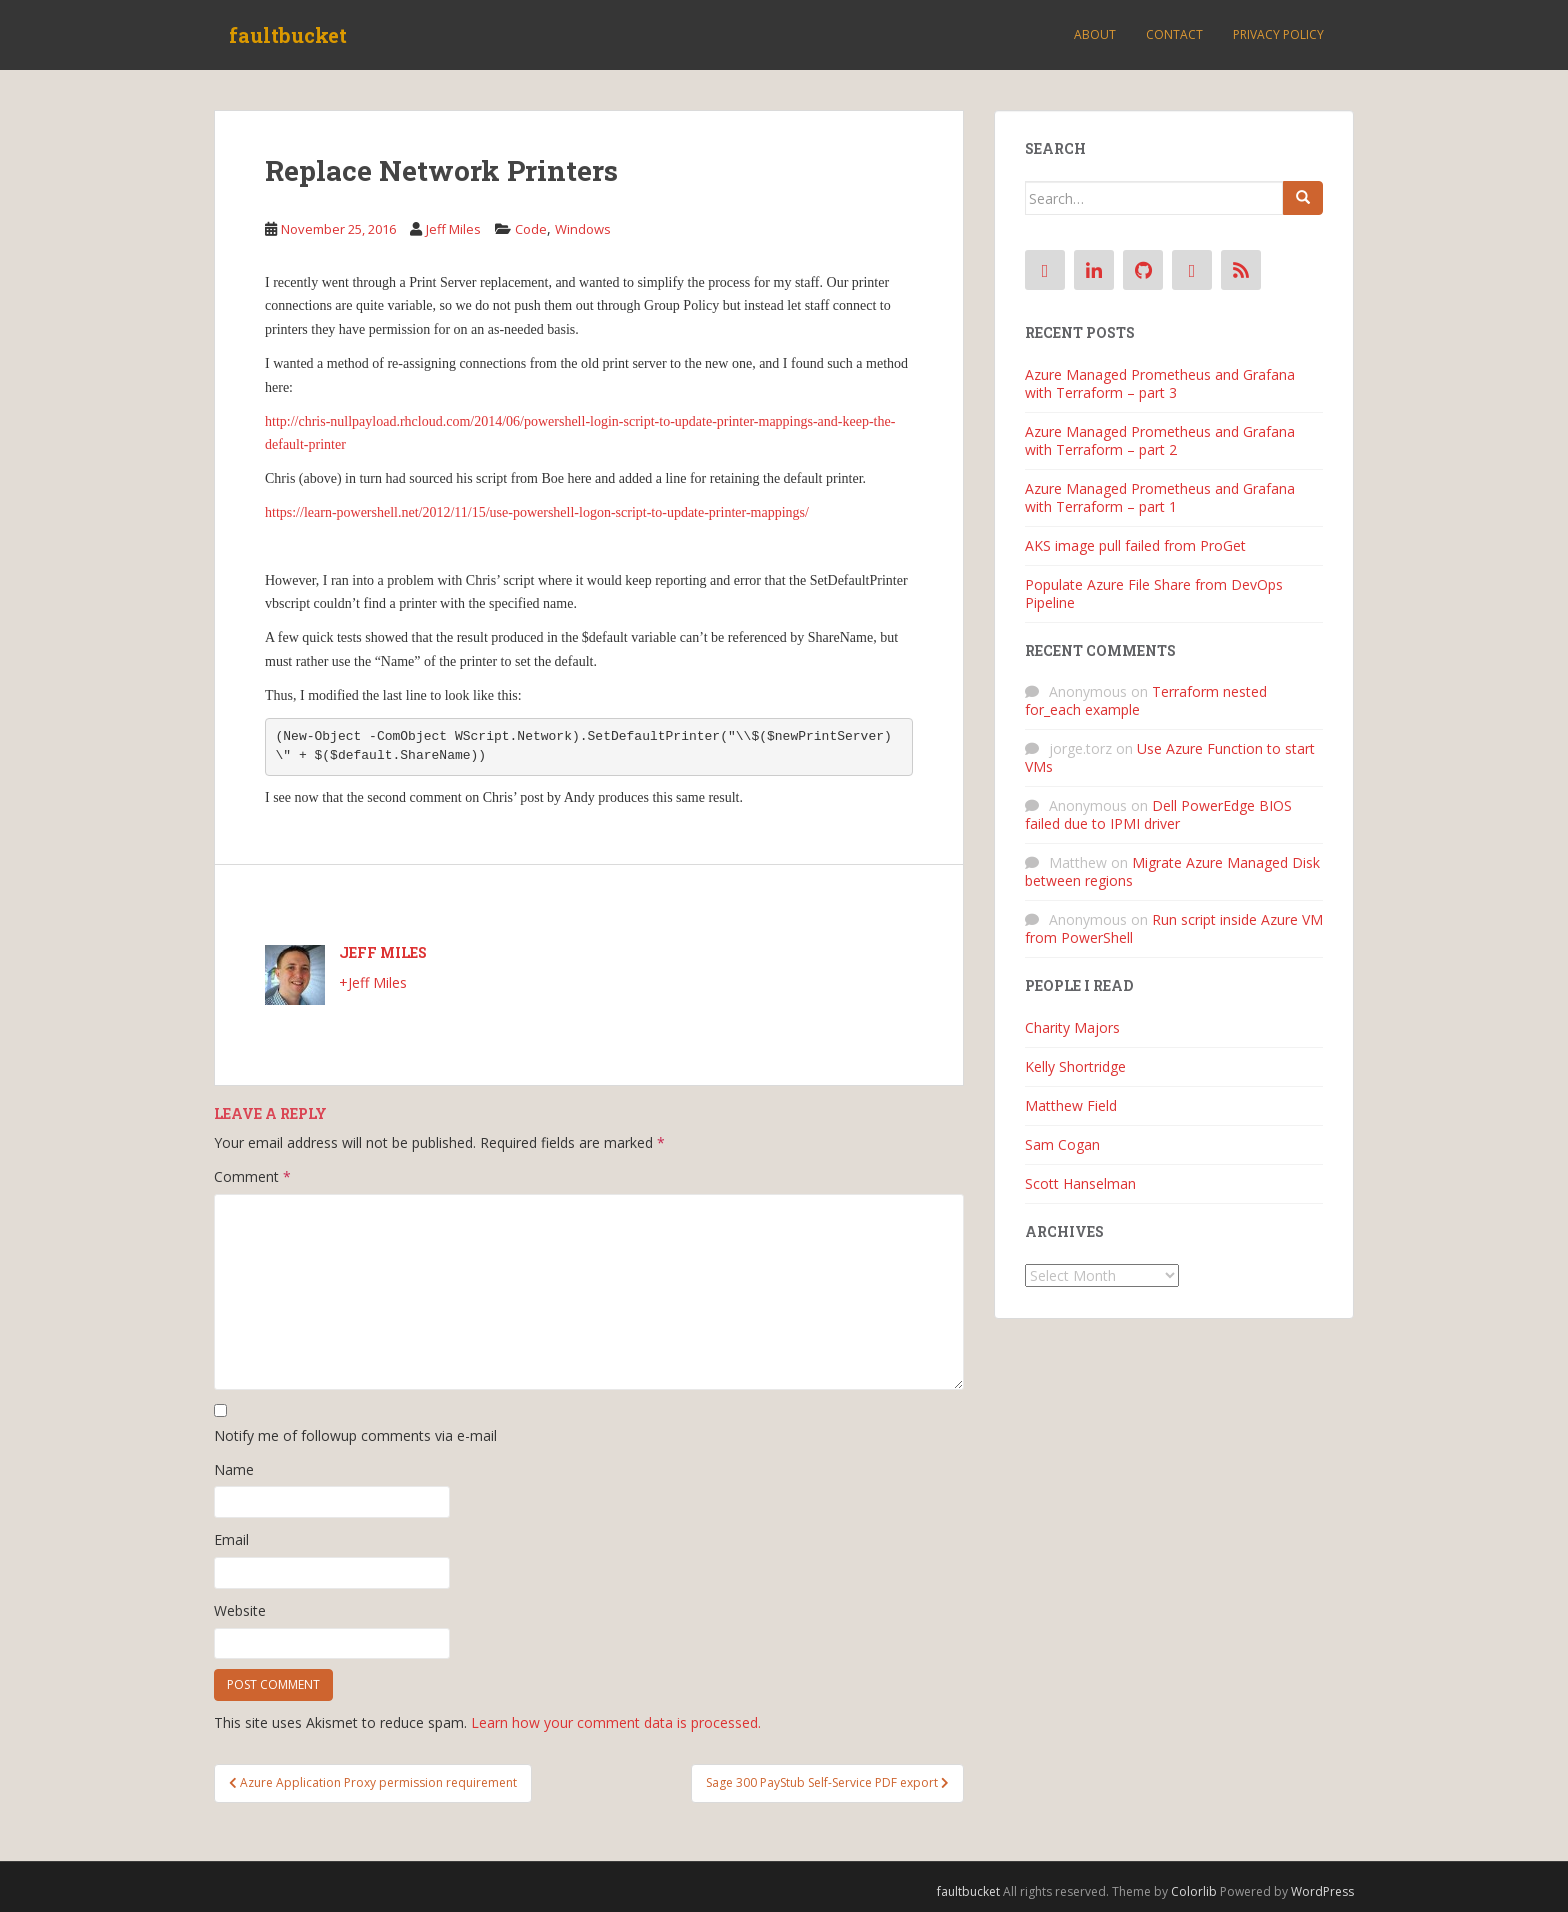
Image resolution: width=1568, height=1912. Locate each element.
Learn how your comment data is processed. (616, 1722)
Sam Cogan (1062, 1144)
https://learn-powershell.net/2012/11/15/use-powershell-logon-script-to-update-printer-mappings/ (537, 512)
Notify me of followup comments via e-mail (355, 1435)
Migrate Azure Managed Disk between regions (1172, 871)
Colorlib (1194, 1891)
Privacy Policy (1278, 34)
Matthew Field (1071, 1105)
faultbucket (288, 35)
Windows (583, 229)
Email (231, 1539)
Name (234, 1469)
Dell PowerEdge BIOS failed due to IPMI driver (1158, 814)
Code (531, 229)
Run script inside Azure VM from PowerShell (1174, 928)
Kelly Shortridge (1075, 1066)
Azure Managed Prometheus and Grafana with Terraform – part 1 (1160, 497)
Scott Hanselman (1080, 1183)
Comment (252, 1176)
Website (240, 1610)
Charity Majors (1072, 1027)
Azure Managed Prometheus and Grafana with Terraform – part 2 (1160, 440)
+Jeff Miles (373, 982)
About (1095, 34)
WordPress (1322, 1891)
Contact (1174, 34)
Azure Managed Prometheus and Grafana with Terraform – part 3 (1160, 383)
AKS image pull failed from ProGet (1135, 545)
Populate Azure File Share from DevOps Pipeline (1154, 593)
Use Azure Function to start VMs (1170, 757)
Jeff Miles (453, 229)
